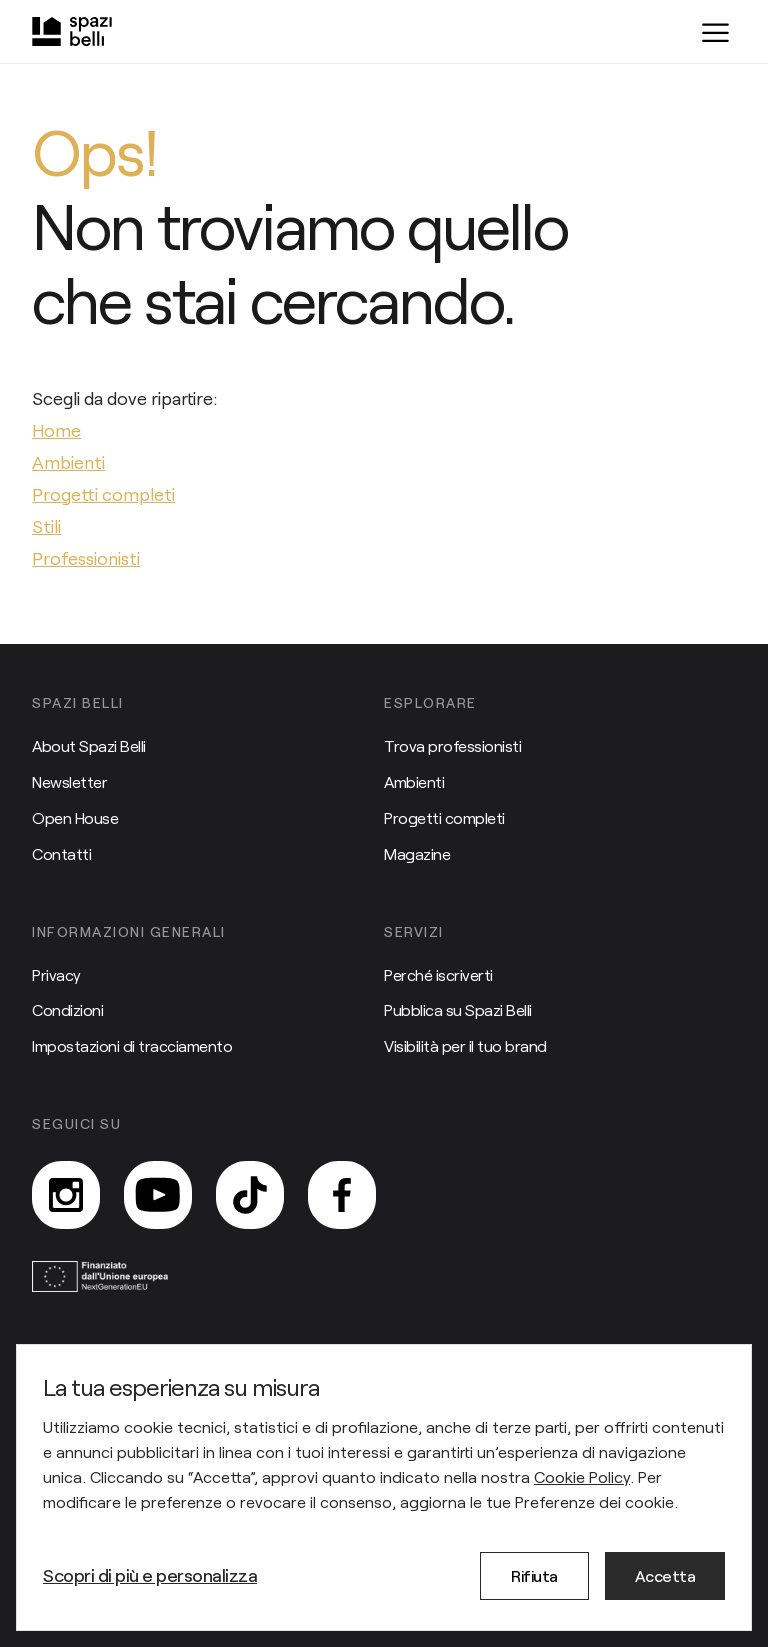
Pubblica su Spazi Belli (458, 1009)
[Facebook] (342, 1195)
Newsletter (69, 781)
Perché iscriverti (438, 974)
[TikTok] (250, 1195)
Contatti (61, 853)
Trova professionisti (452, 745)
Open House (75, 817)
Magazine (417, 853)
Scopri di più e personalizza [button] (150, 1575)
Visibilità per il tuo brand (465, 1045)
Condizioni (67, 1009)
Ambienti (414, 781)
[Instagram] (66, 1195)
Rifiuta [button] (534, 1575)
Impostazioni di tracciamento (132, 1045)
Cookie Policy (582, 1476)
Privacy (56, 974)
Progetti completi (444, 817)
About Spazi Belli (89, 745)
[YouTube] (158, 1195)
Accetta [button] (665, 1575)
